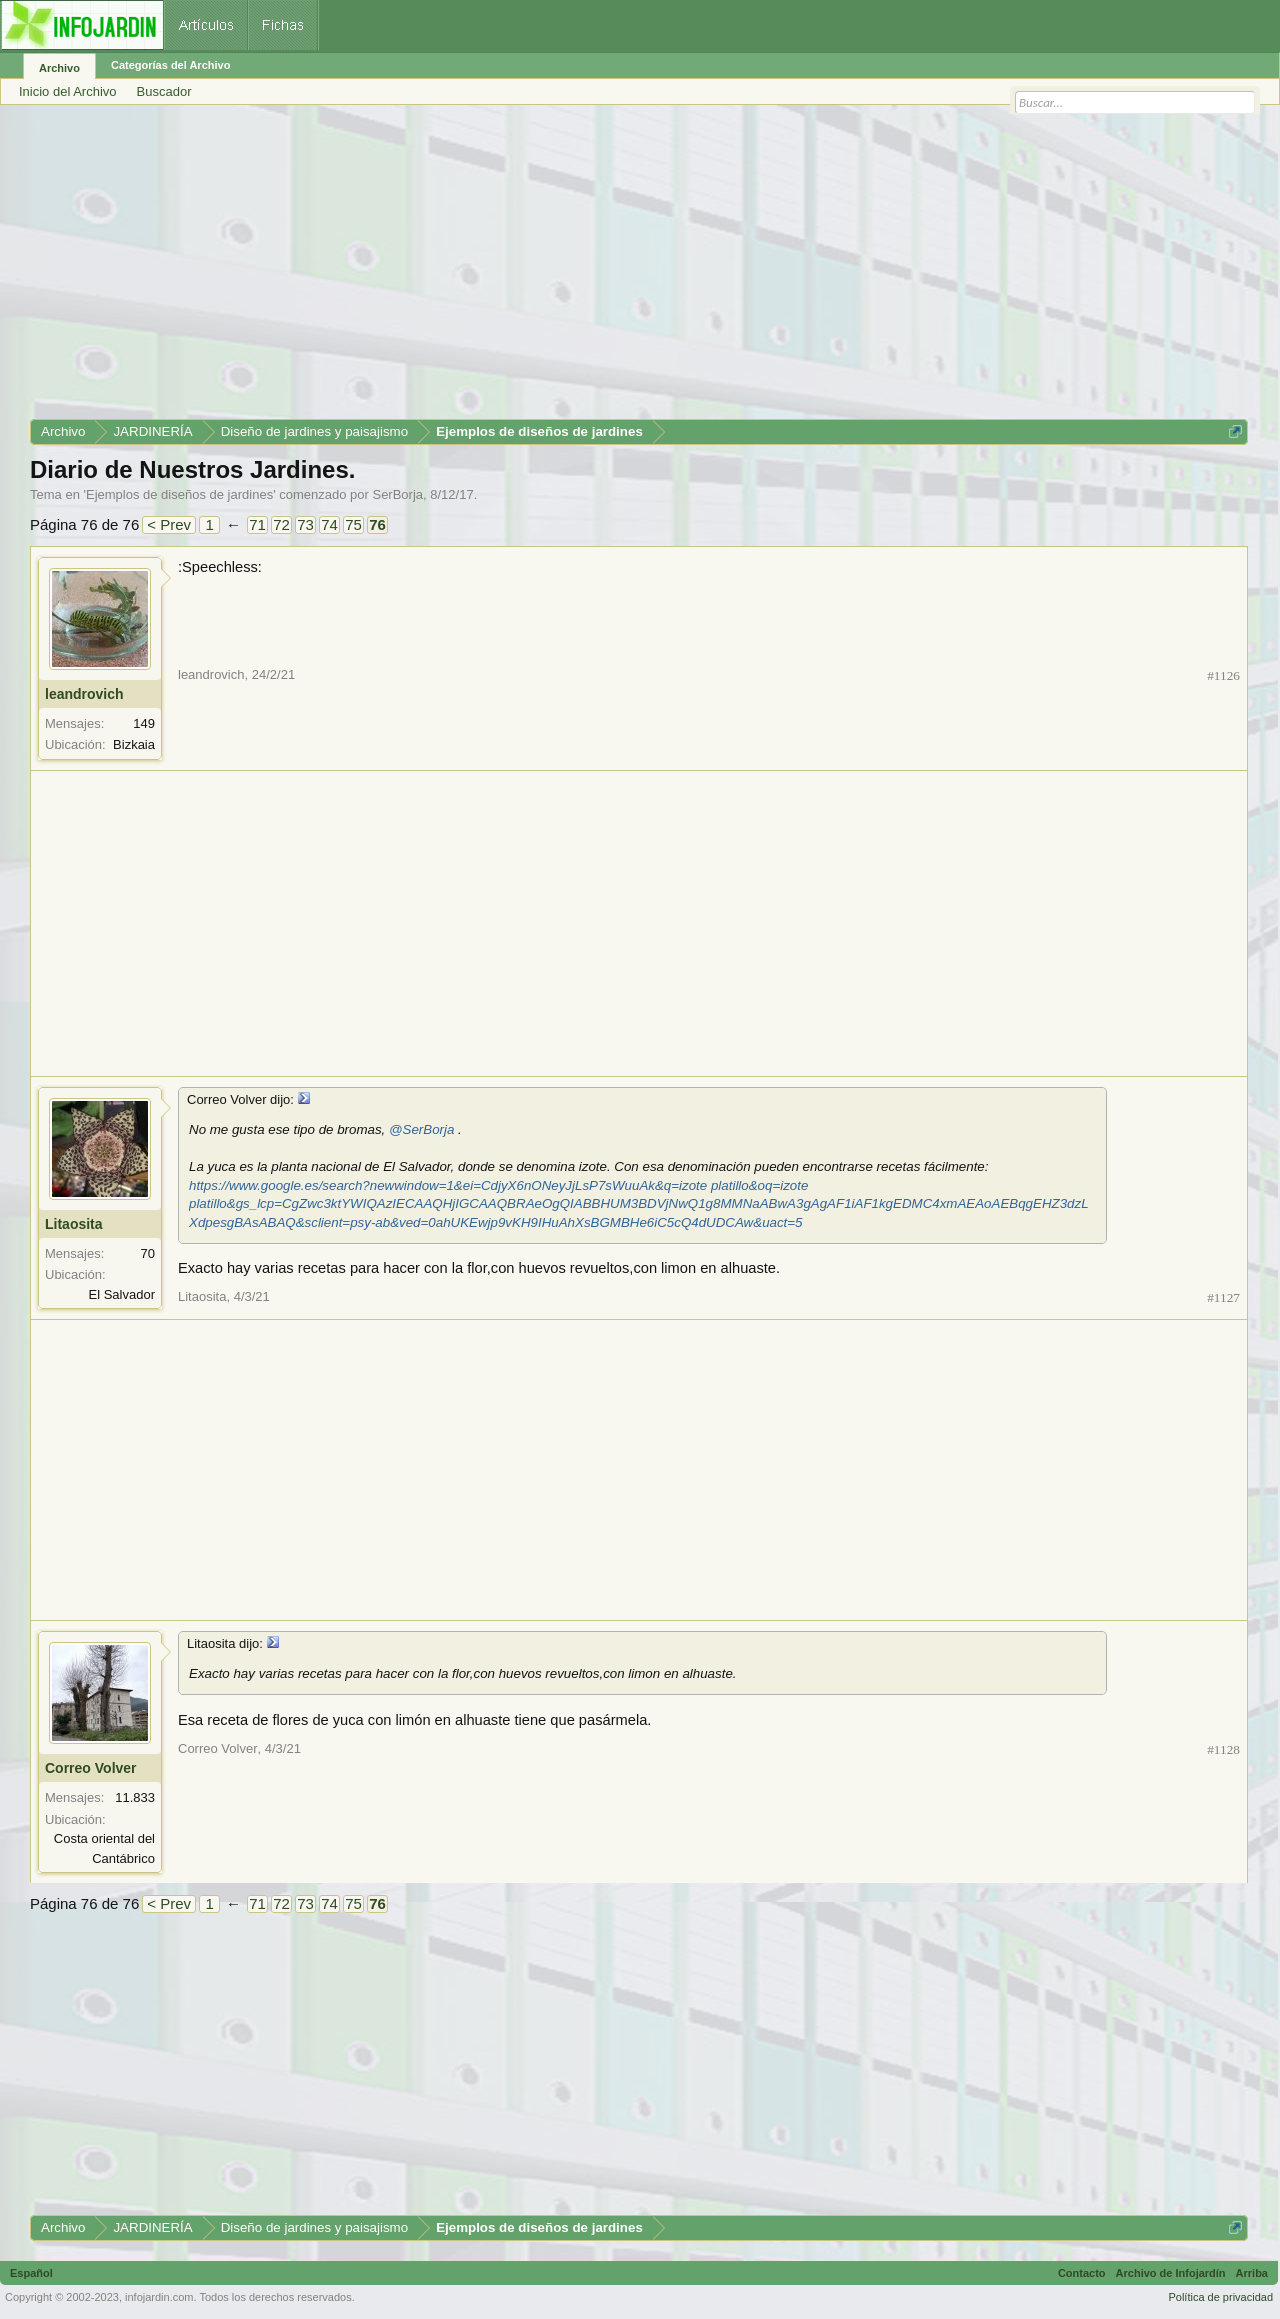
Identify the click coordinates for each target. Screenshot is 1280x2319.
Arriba (1252, 2273)
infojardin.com (159, 2297)
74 (329, 524)
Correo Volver (91, 1768)
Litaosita (74, 1224)
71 (257, 524)
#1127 (1223, 1297)
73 (305, 524)
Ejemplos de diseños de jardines (179, 494)
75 (353, 524)
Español (31, 2273)
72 (281, 524)
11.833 (135, 1797)
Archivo (59, 68)
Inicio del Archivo (68, 91)
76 (377, 524)
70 (148, 1253)
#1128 (1223, 1749)
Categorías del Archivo (170, 65)
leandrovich (84, 694)
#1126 (1223, 675)
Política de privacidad (1220, 2297)
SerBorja (397, 494)
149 (144, 723)
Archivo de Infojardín (1171, 2273)
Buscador (164, 91)
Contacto (1082, 2273)
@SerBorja (421, 1129)
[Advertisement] (630, 269)
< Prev (169, 524)
